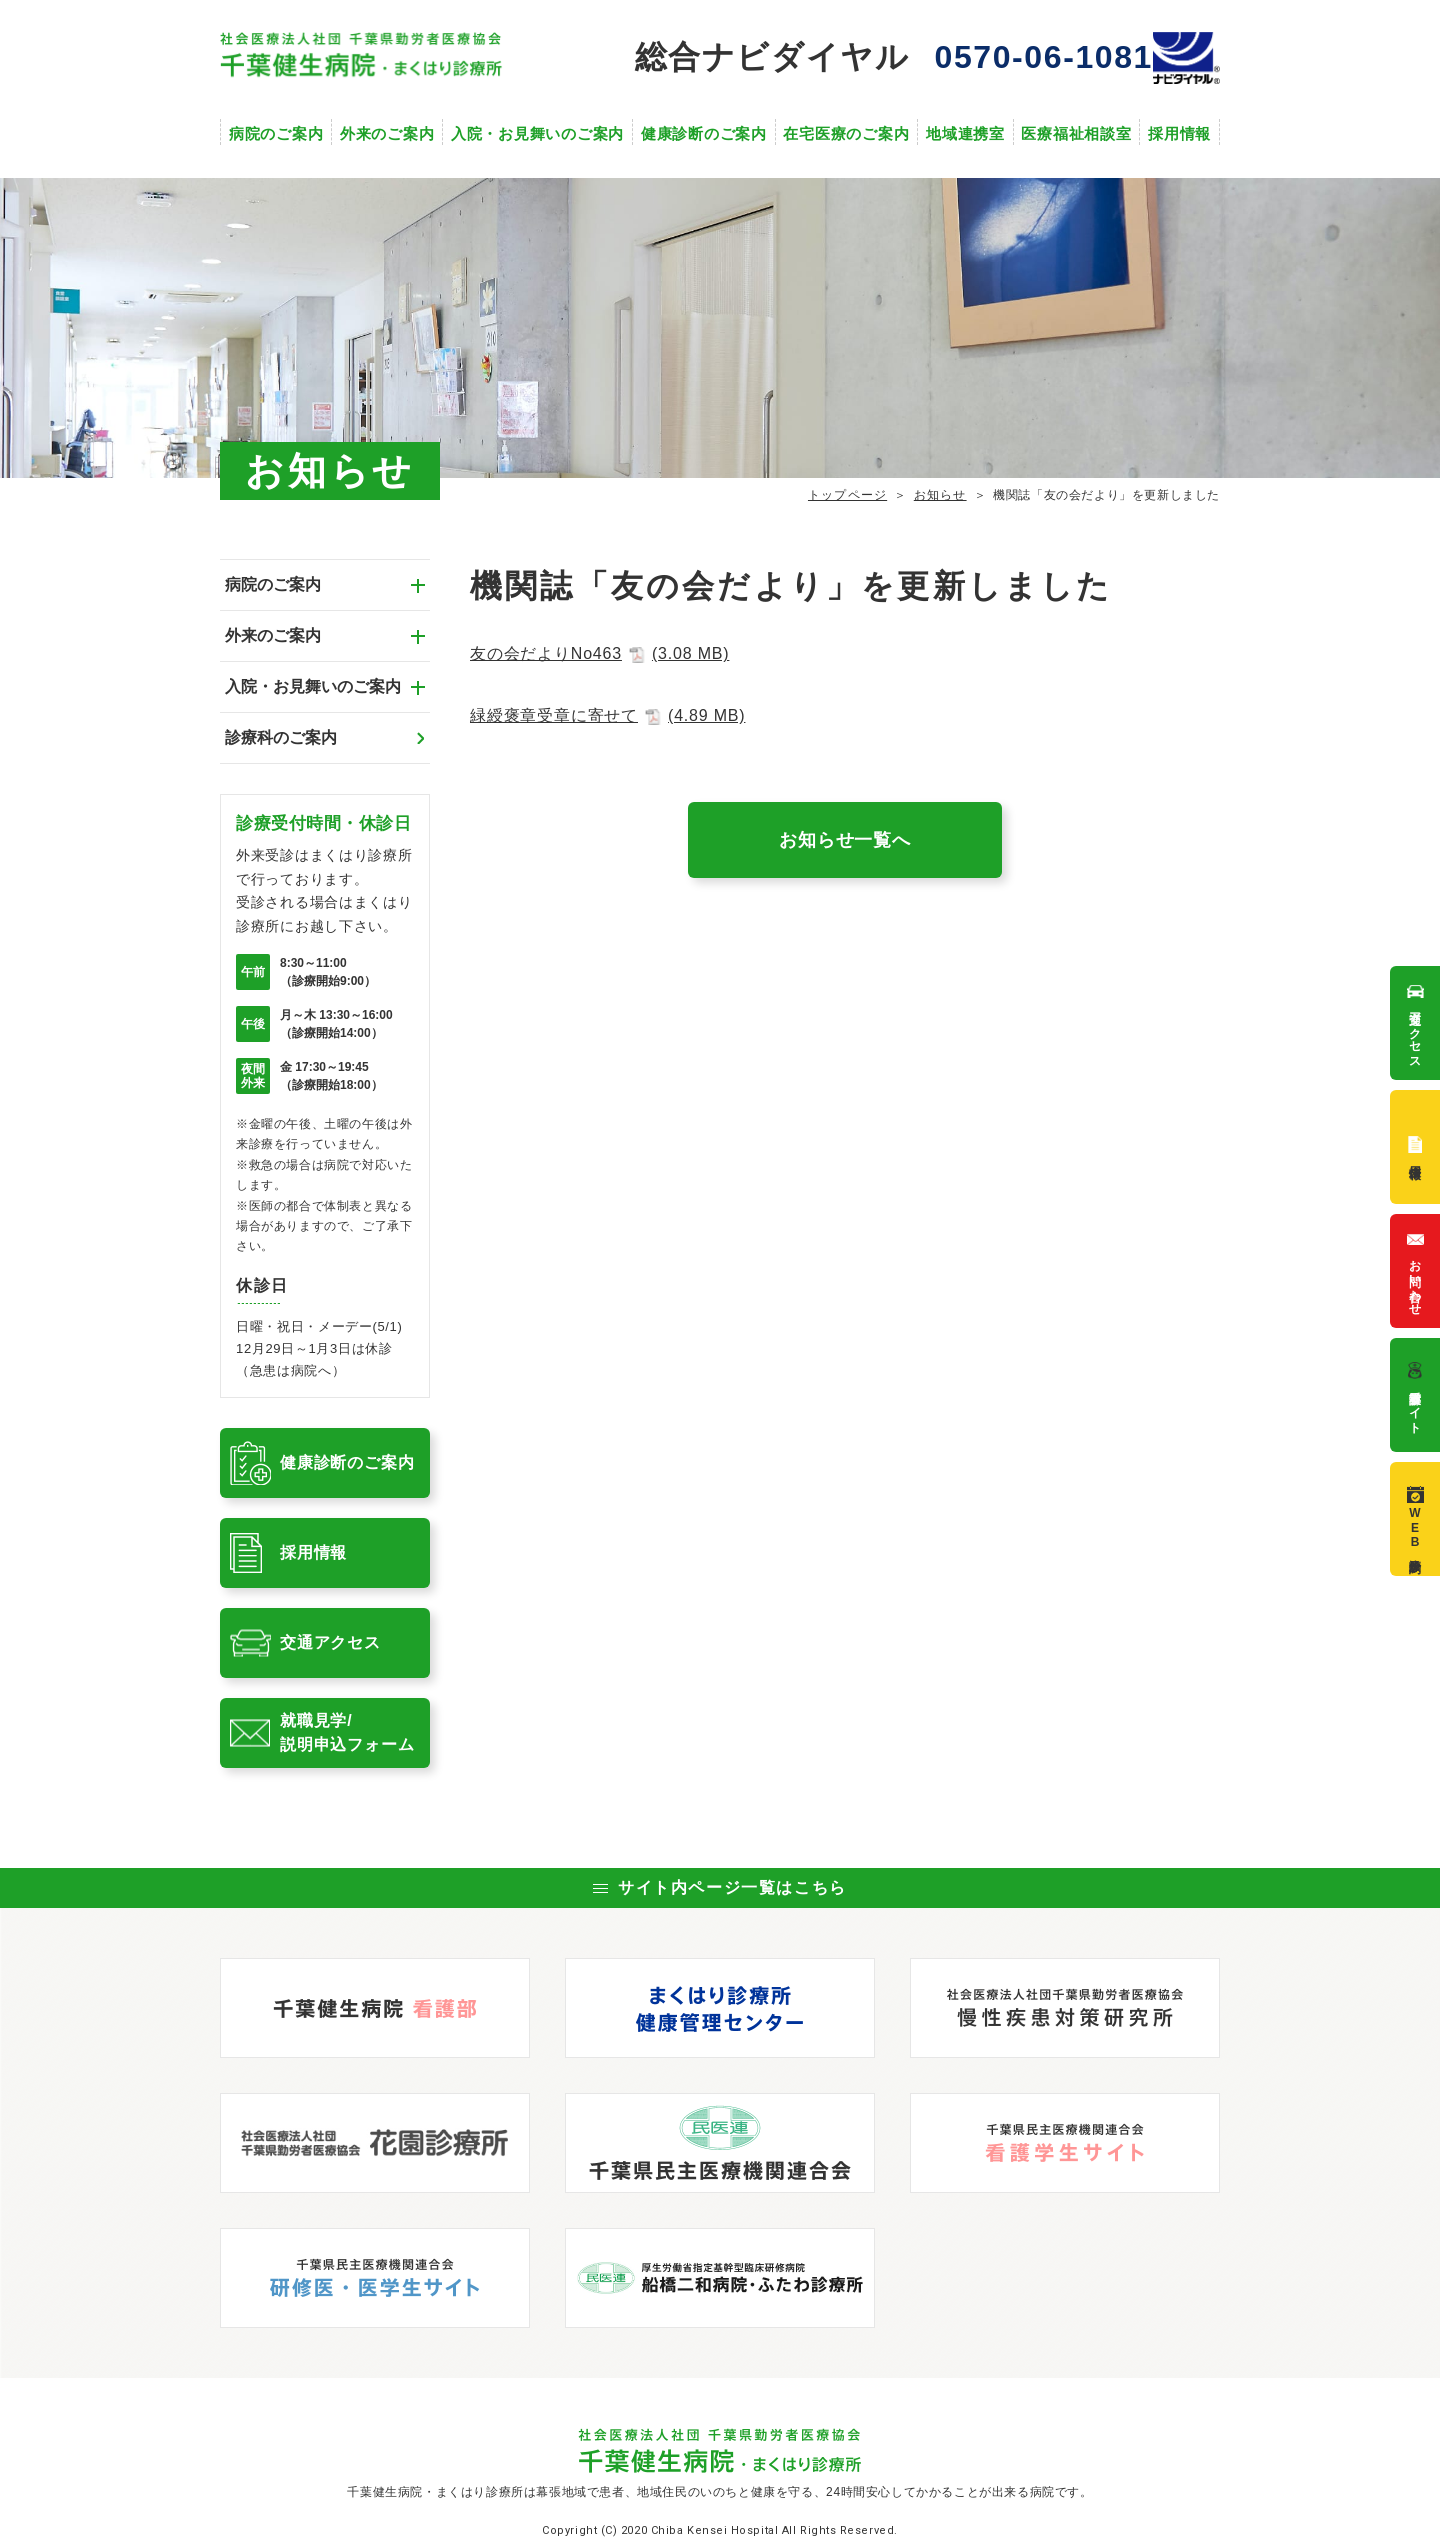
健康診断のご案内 (704, 133)
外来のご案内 (387, 133)
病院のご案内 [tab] (273, 584)
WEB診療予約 (1415, 1519)
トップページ (847, 495)
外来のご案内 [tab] (273, 635)
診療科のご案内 (281, 737)
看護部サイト (1415, 1395)
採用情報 (1179, 133)
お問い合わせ (1415, 1271)
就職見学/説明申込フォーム (347, 1732)
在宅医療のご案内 (846, 133)
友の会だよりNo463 (599, 653)
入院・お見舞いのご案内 (537, 133)
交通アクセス (330, 1642)
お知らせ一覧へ (845, 840)
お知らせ (940, 495)
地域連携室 (965, 133)
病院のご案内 (276, 133)
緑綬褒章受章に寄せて (607, 715)
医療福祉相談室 (1076, 133)
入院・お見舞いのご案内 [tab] (313, 686)
